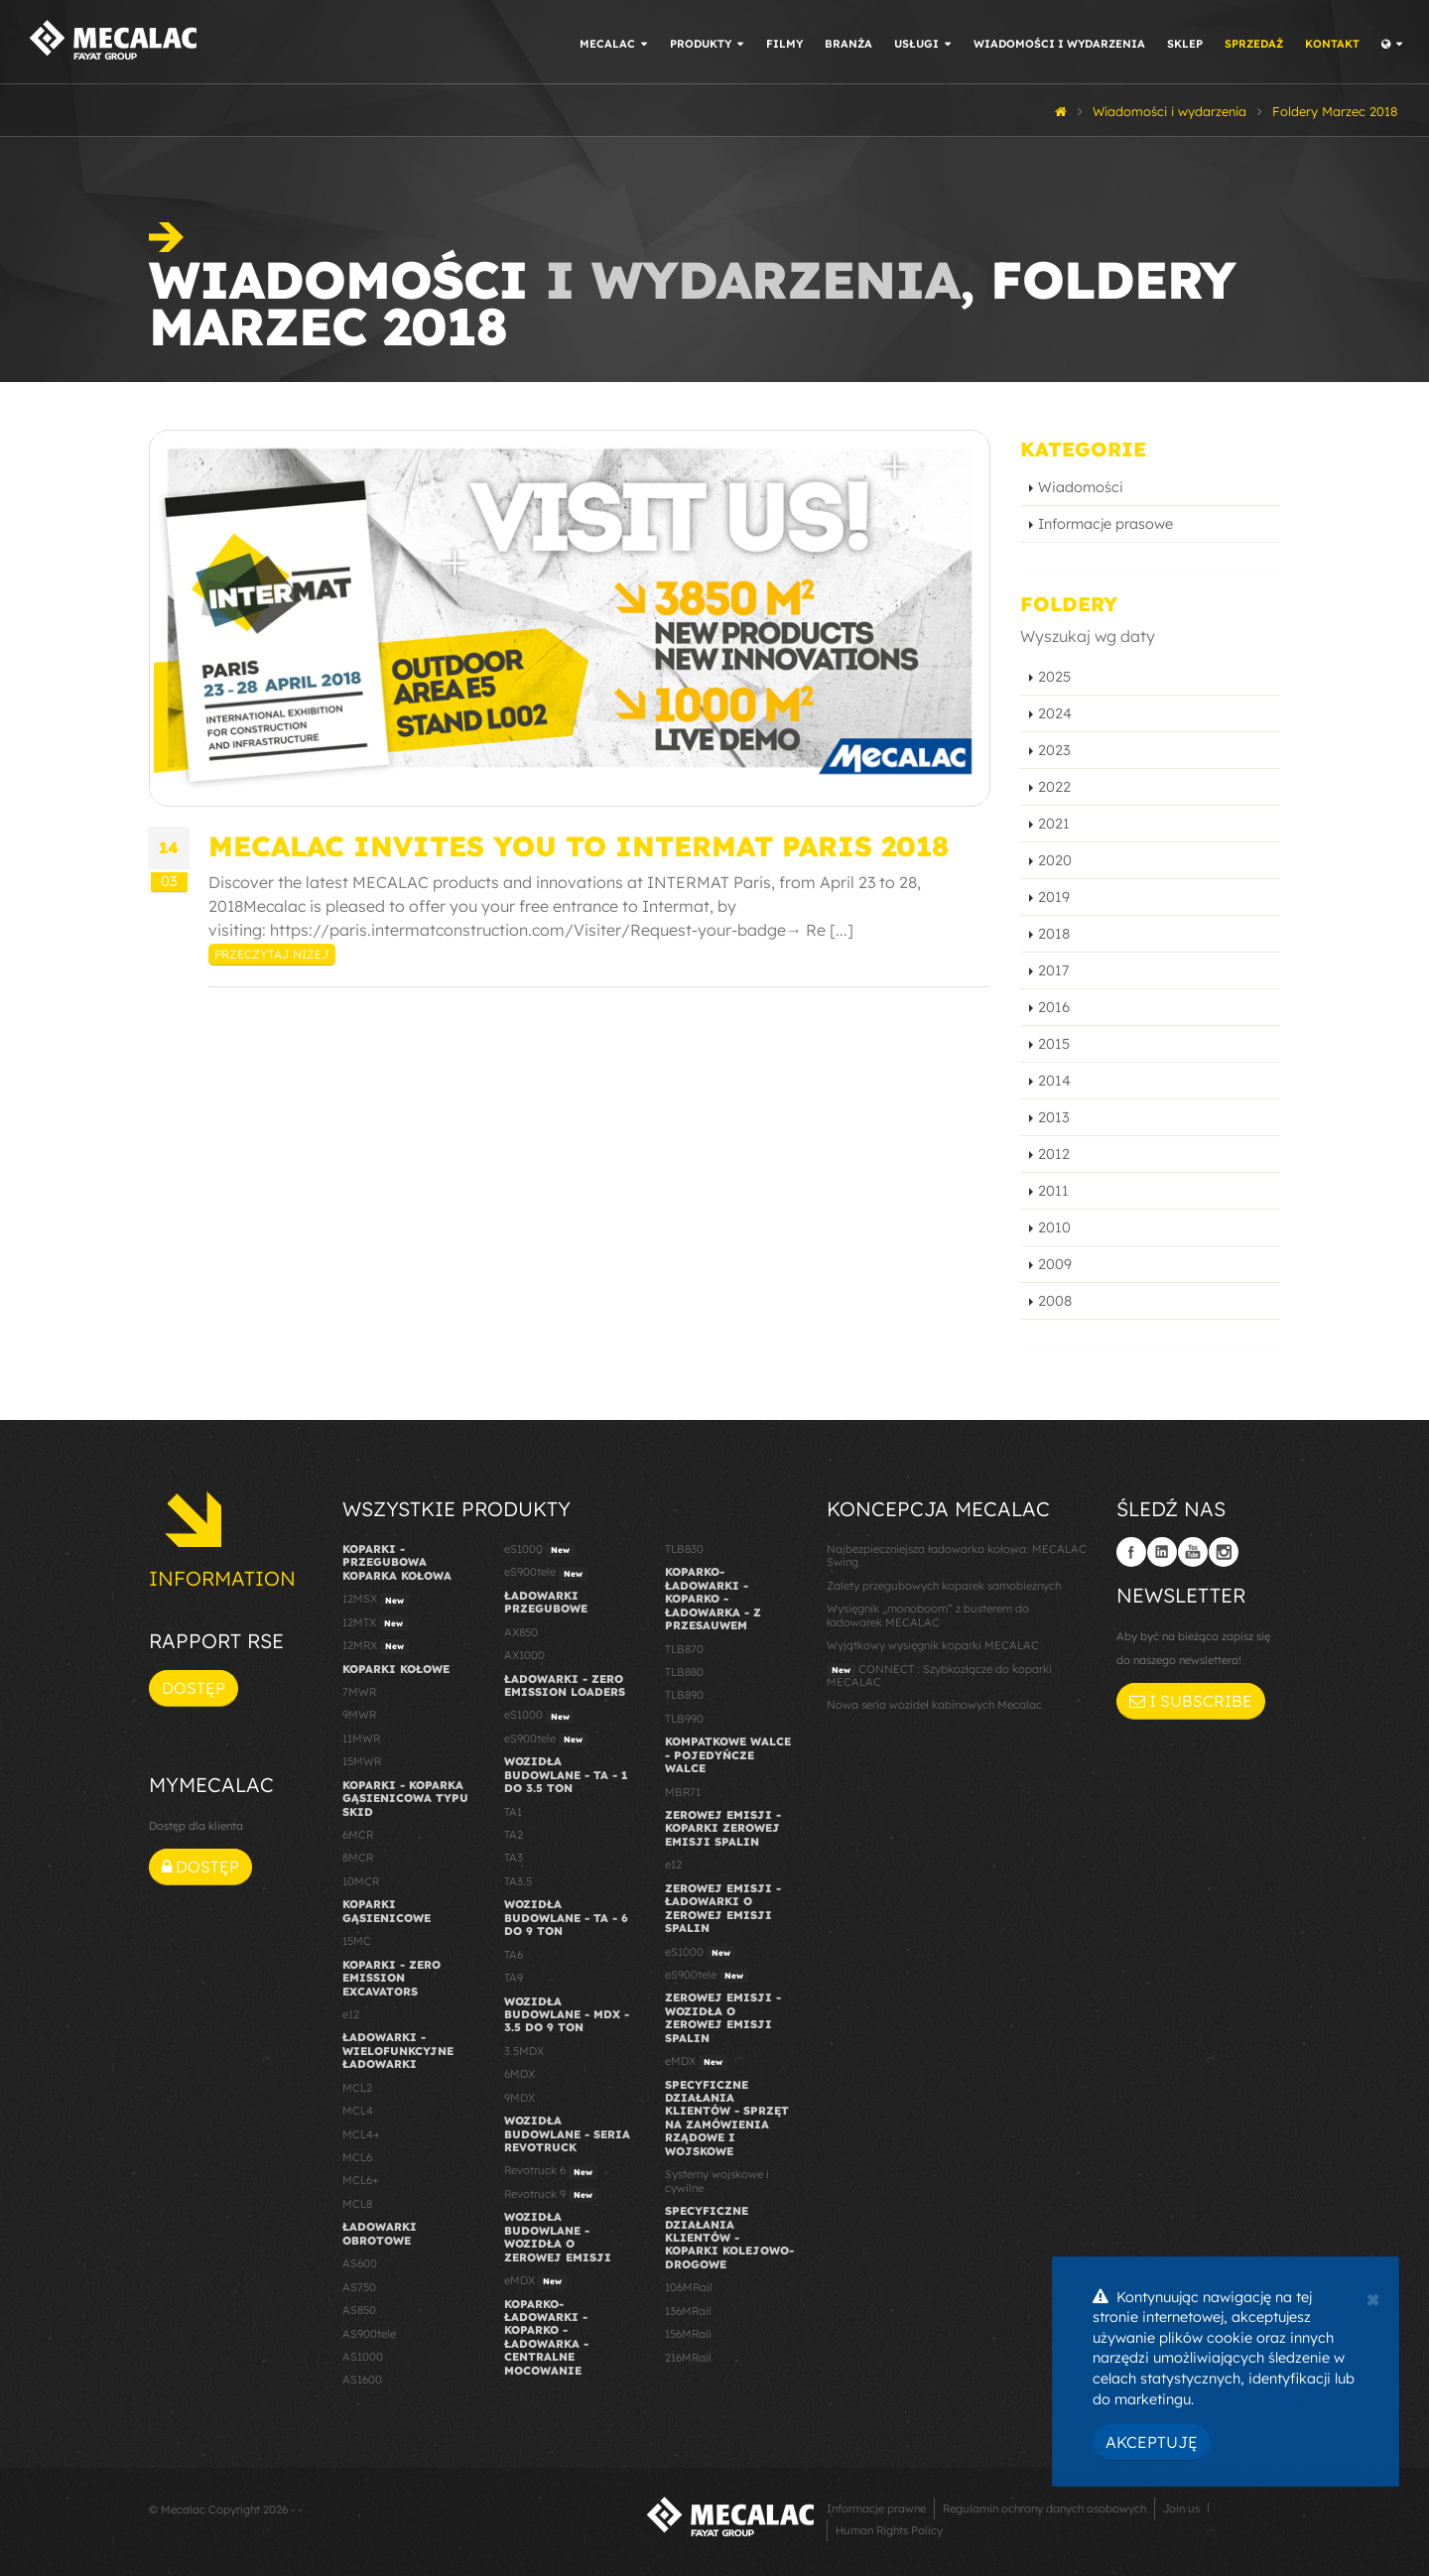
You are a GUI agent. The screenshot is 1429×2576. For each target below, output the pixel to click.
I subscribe (1190, 1701)
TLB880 (684, 1672)
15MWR (361, 1761)
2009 (1055, 1264)
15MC (356, 1941)
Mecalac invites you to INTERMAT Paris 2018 (578, 846)
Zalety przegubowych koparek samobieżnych (944, 1586)
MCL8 (357, 2204)
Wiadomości (1080, 487)
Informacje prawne (876, 2508)
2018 (1054, 934)
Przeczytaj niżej (271, 954)
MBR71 (683, 1792)
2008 (1055, 1301)
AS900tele (369, 2334)
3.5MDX (524, 2051)
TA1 (513, 1812)
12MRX (375, 1646)
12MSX (375, 1600)
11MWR (361, 1738)
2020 (1055, 860)
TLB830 (684, 1549)
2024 (1055, 713)
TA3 (513, 1858)
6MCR (357, 1835)
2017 (1053, 970)
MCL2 (357, 2088)
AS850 (359, 2310)
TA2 (513, 1835)
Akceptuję (1151, 2442)
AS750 (359, 2287)
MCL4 (357, 2111)
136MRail (688, 2311)
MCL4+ (361, 2134)
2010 (1054, 1227)
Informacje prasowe (1105, 524)
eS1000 (539, 1550)
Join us (1181, 2508)
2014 (1054, 1081)
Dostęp (193, 1688)
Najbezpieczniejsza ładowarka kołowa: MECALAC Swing (957, 1555)
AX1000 (524, 1655)
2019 (1054, 897)
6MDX (519, 2074)
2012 (1054, 1154)
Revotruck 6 (550, 2171)
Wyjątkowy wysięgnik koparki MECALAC (933, 1645)
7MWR (359, 1692)
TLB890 (684, 1695)
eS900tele (545, 1573)
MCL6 (357, 2157)
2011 (1053, 1191)
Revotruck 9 (550, 2195)
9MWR (359, 1715)
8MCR (357, 1858)
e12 (350, 2014)
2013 (1054, 1117)
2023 (1054, 750)
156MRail (688, 2334)
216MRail (688, 2358)
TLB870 (684, 1649)
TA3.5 (518, 1881)
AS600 (359, 2263)
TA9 (513, 1978)
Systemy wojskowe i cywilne (717, 2180)
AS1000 (362, 2357)
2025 (1054, 677)
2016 (1054, 1007)
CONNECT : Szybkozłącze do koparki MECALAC (939, 1675)
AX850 (521, 1632)
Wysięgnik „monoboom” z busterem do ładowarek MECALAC (928, 1615)
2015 (1054, 1044)
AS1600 (362, 2379)
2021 (1054, 824)
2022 (1054, 787)
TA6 (513, 1955)
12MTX (375, 1623)
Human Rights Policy (889, 2530)
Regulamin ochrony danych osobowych (1044, 2508)
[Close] (1372, 2297)
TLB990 (684, 1719)
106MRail (689, 2287)
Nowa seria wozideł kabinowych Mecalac (934, 1705)
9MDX (519, 2098)
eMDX (535, 2281)
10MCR (360, 1881)
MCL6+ (360, 2180)
